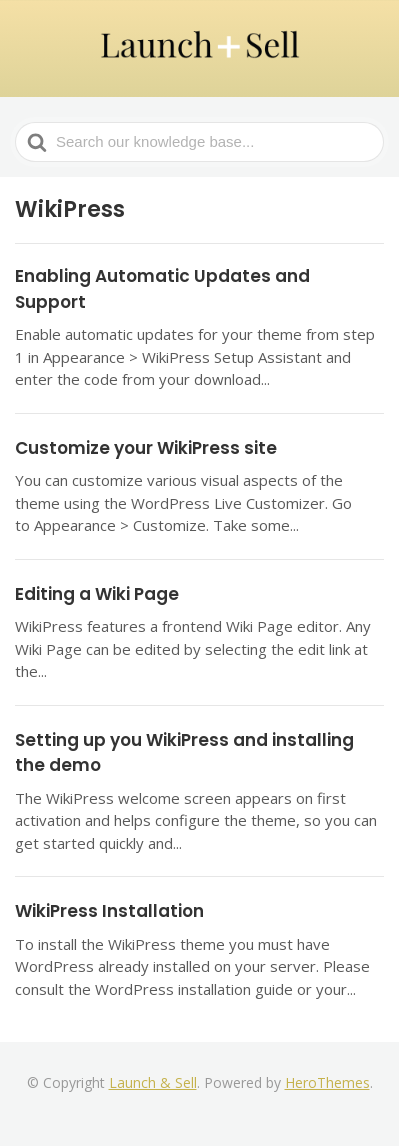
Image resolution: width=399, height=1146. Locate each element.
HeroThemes (327, 1082)
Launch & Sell (153, 1082)
